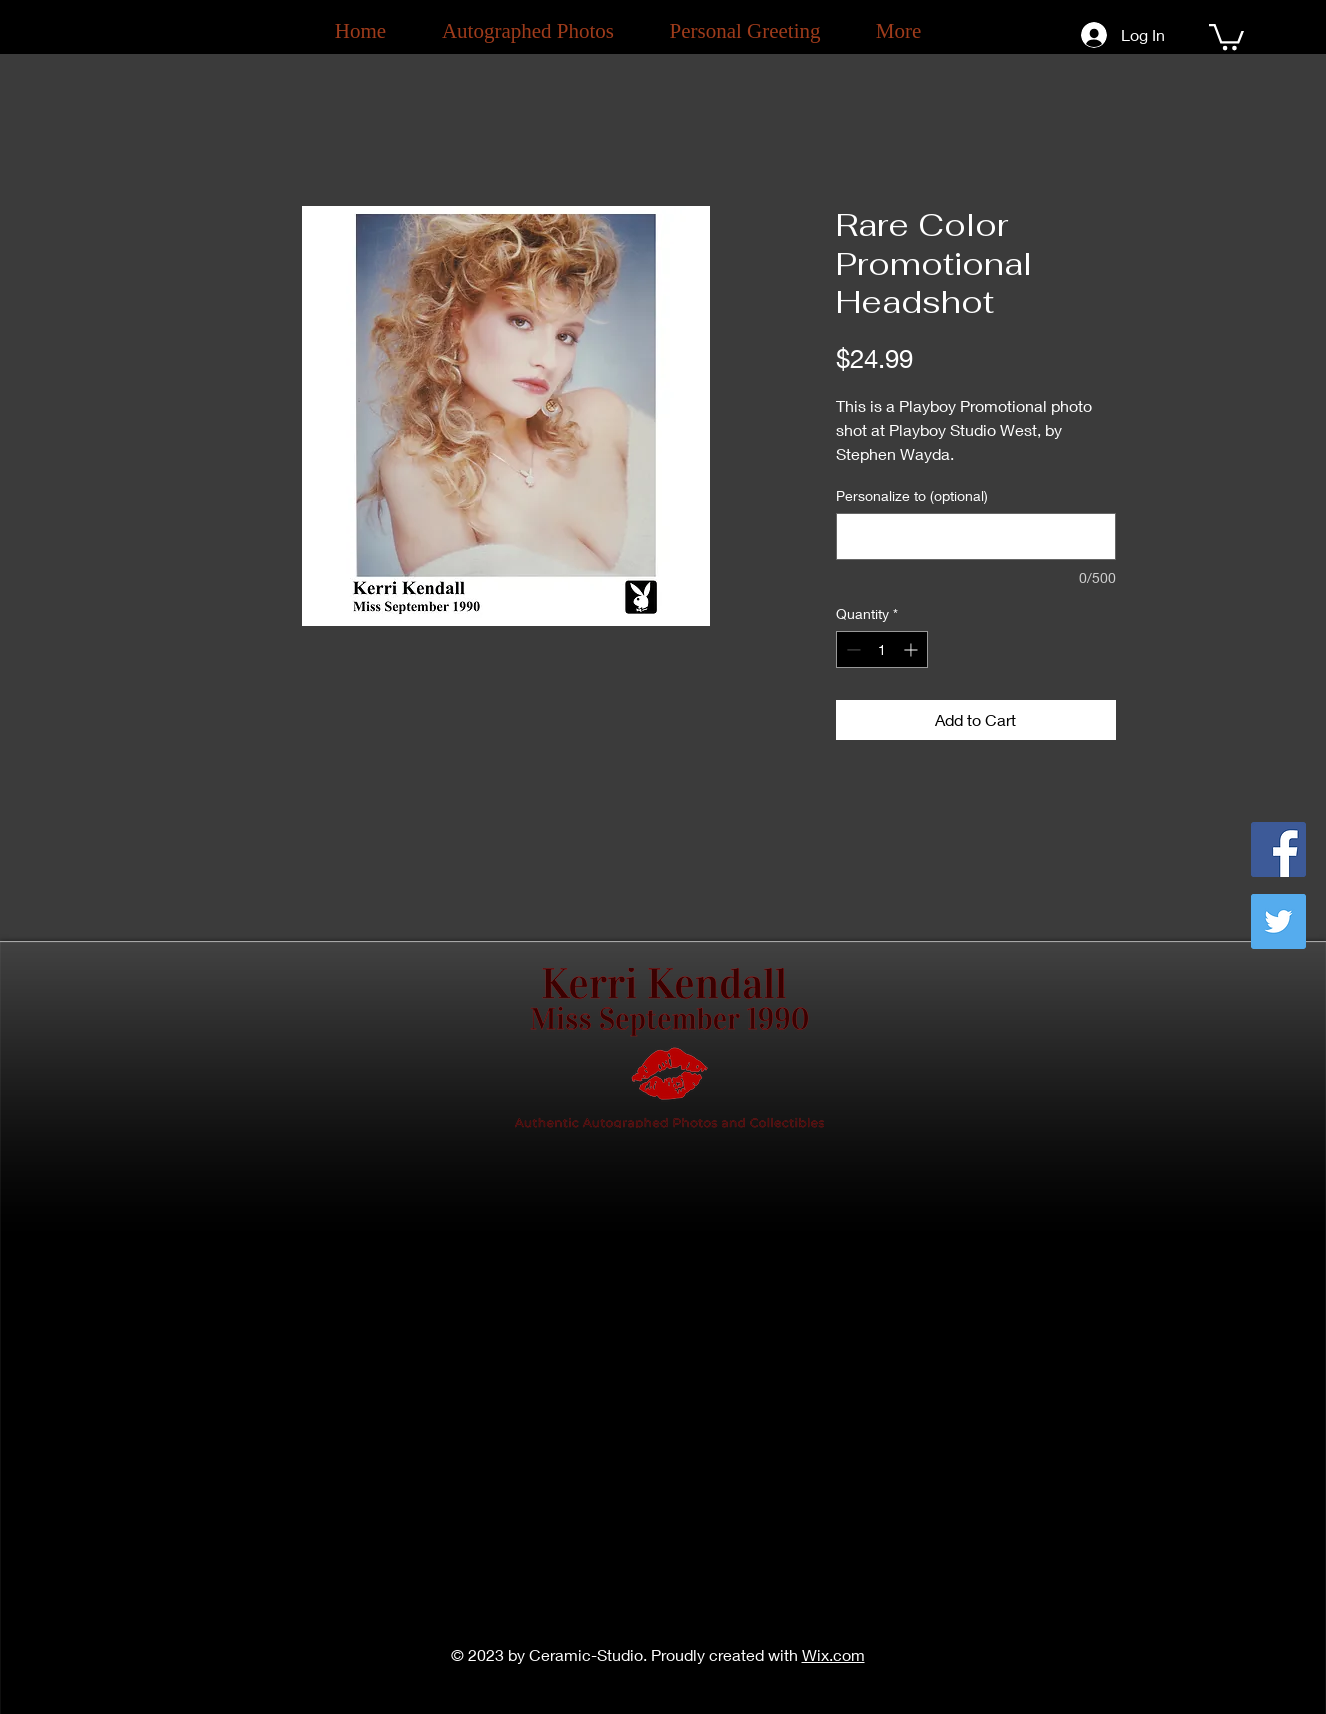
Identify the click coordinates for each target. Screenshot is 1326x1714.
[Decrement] (851, 649)
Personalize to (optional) (912, 495)
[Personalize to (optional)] (976, 536)
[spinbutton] (882, 649)
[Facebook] (1278, 849)
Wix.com (833, 1654)
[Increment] (912, 649)
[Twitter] (1278, 921)
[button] (1226, 35)
